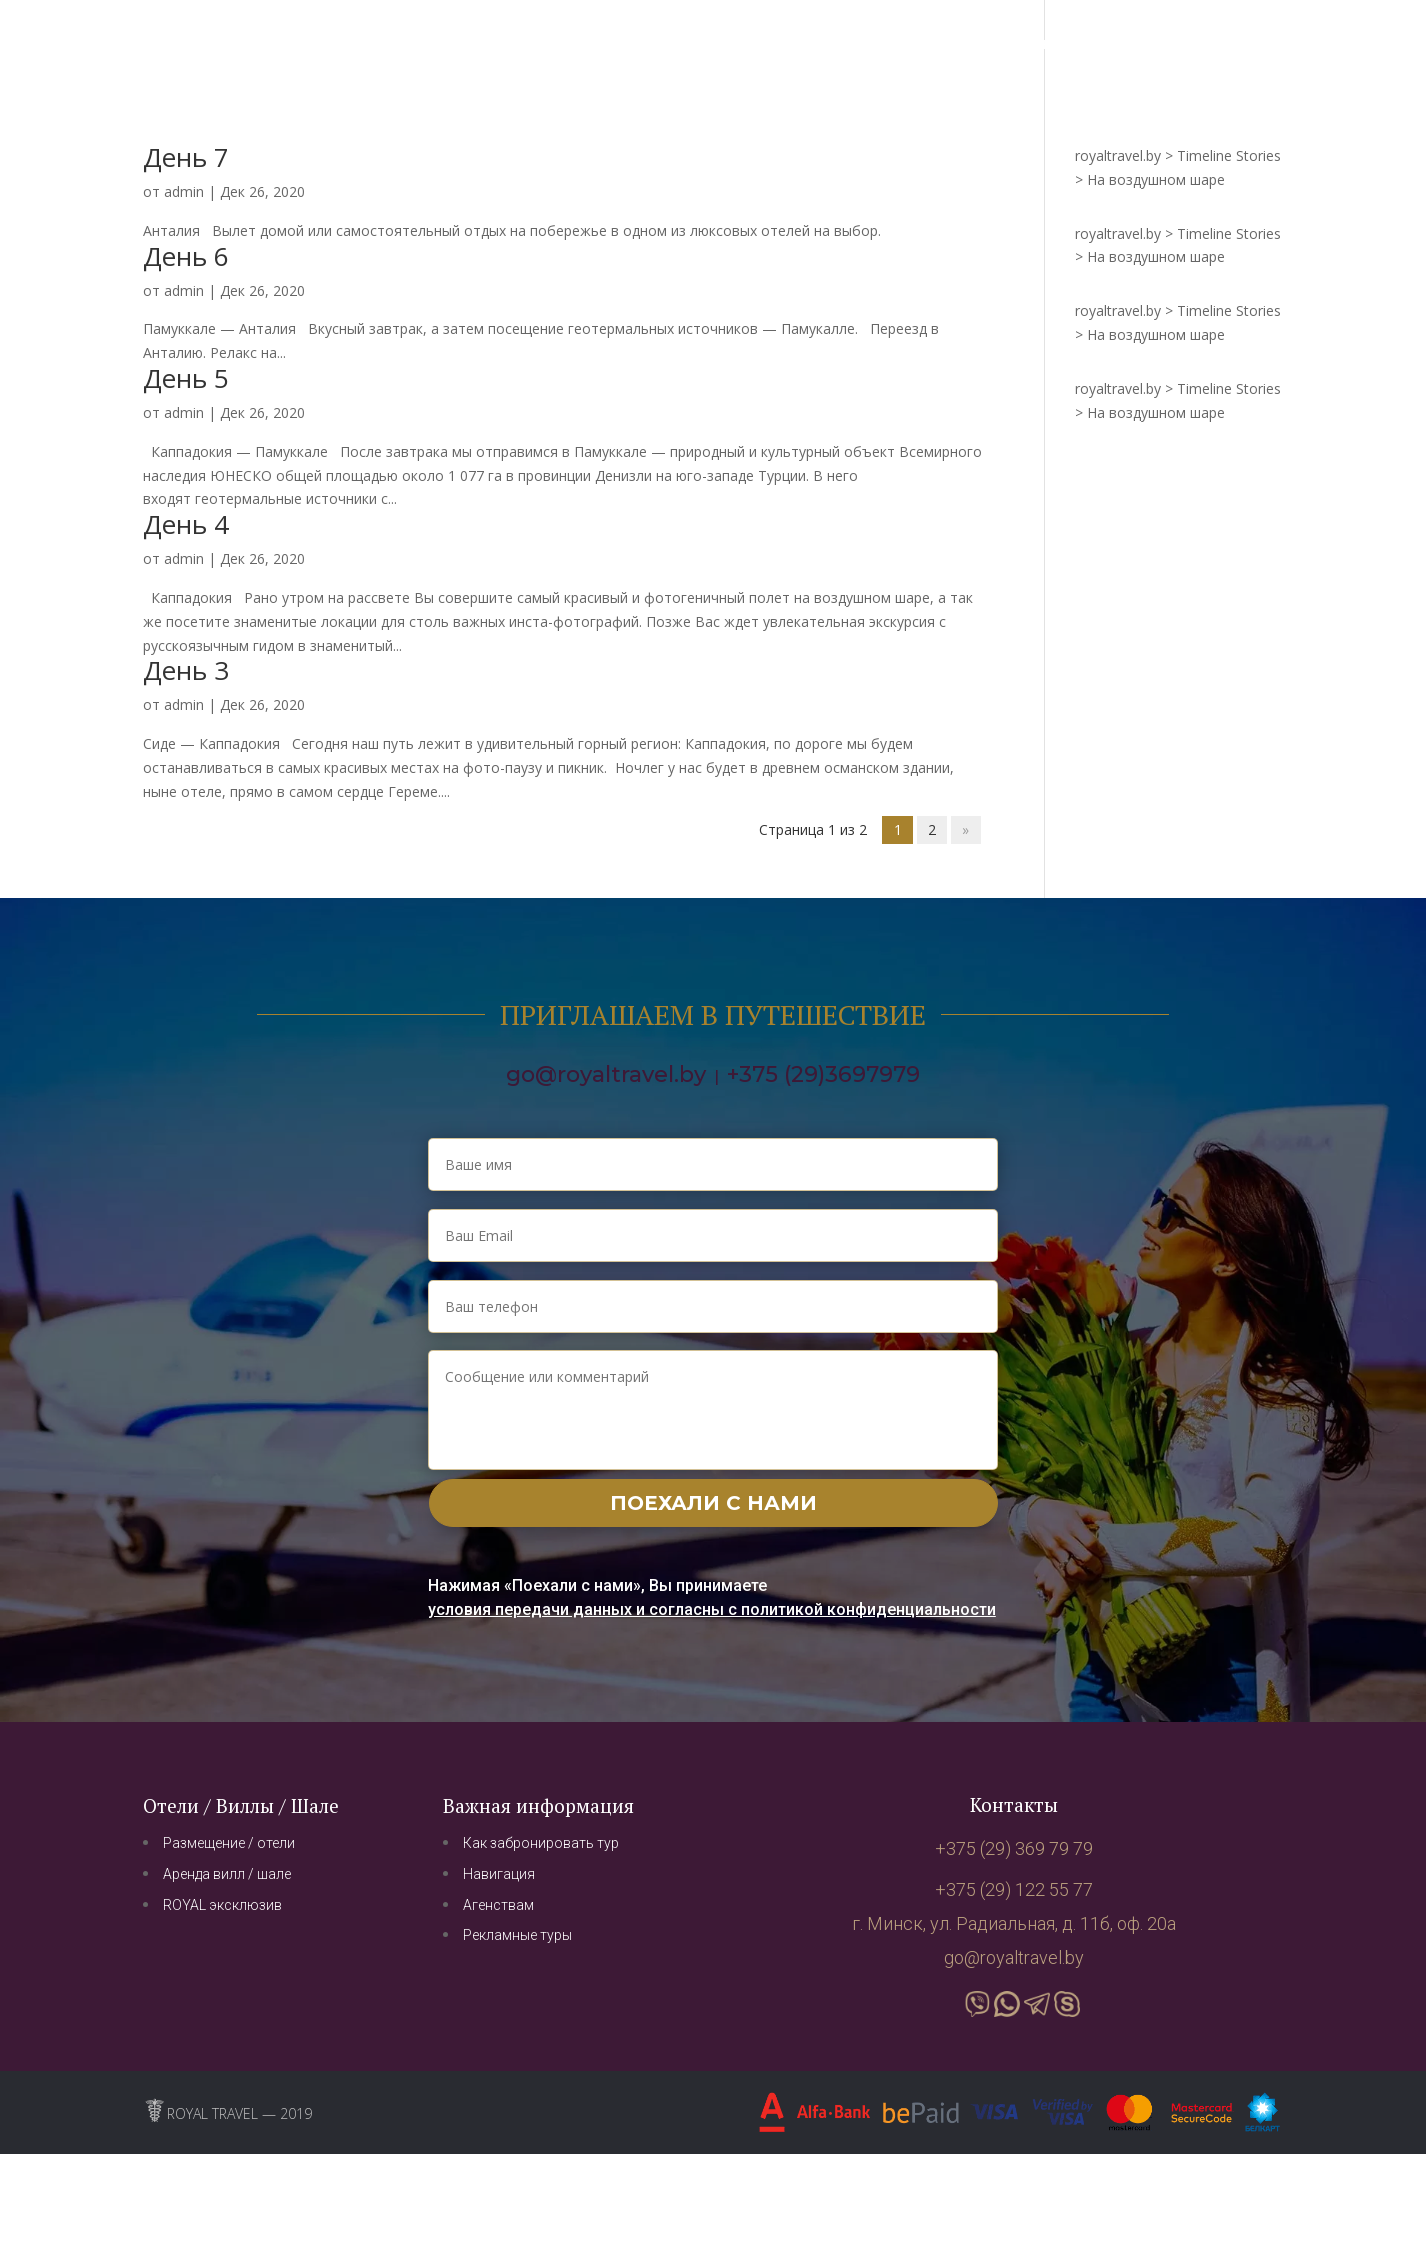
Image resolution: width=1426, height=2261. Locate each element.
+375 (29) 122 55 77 (1014, 1889)
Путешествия (576, 45)
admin (184, 191)
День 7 (186, 157)
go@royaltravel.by (606, 1074)
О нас (968, 45)
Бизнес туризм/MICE (728, 45)
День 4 (186, 524)
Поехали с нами (713, 1503)
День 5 (186, 378)
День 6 (186, 256)
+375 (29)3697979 (823, 1074)
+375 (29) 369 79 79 (1209, 44)
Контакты (1053, 45)
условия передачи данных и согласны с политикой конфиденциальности (712, 1609)
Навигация (460, 45)
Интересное (875, 45)
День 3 (186, 670)
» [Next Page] (965, 830)
